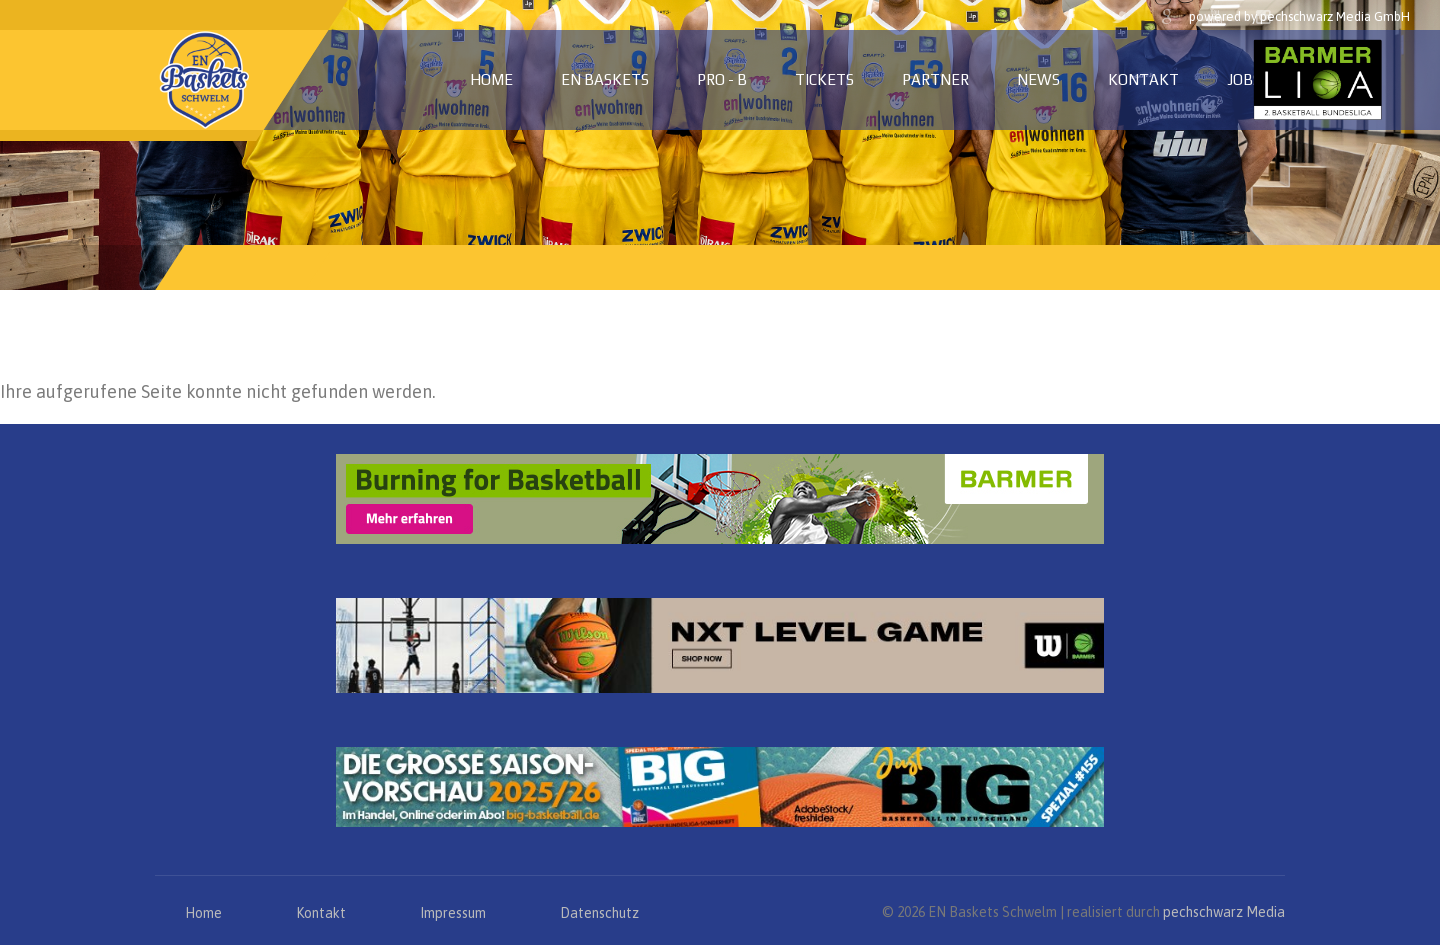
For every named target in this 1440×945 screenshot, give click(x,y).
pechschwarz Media (1224, 912)
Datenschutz (599, 913)
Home (491, 79)
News (1038, 79)
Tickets (824, 79)
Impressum (453, 913)
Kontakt (1143, 79)
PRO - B (722, 79)
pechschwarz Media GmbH (1335, 16)
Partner (935, 79)
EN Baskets (605, 79)
